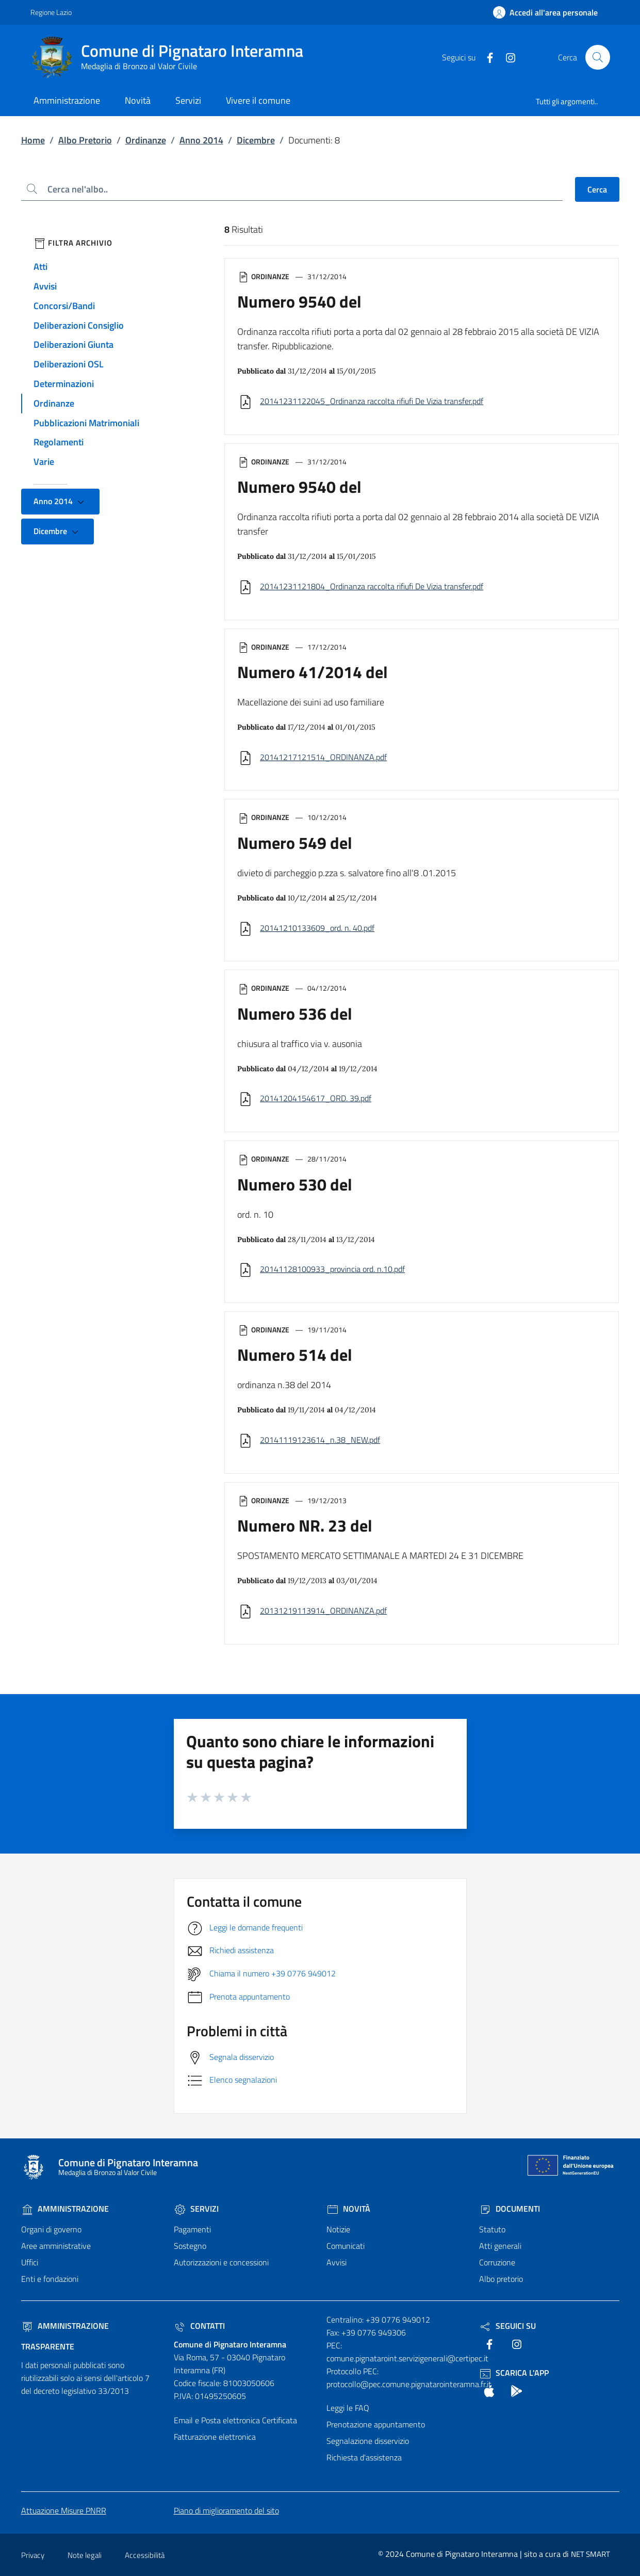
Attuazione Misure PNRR (63, 2510)
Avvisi (45, 286)
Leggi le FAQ (347, 2408)
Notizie (338, 2229)
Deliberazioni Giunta (73, 344)
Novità (348, 2208)
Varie (44, 462)
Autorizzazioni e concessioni (221, 2262)
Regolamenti (59, 442)
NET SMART (590, 2554)
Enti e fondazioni (49, 2279)
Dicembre (256, 140)
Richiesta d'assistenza (364, 2457)
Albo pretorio (501, 2279)
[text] (485, 57)
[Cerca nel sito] (597, 57)
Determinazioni (64, 384)
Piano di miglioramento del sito (226, 2510)
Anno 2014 (201, 140)
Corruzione (497, 2262)
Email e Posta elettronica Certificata (235, 2420)
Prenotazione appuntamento (375, 2424)
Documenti (509, 2208)
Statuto (492, 2229)
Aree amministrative (56, 2246)
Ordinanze (145, 140)
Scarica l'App (514, 2372)
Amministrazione (65, 2208)
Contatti (199, 2326)
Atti (40, 266)
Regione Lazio (51, 12)
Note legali (85, 2555)
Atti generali (500, 2246)
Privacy (32, 2555)
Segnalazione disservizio (367, 2441)
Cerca (597, 189)
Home (33, 140)
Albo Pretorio (85, 140)
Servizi (196, 2208)
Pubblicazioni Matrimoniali (86, 423)
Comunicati (345, 2246)
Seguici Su (507, 2326)
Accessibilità (145, 2555)
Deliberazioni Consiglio (79, 325)
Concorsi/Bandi (64, 306)
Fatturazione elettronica (215, 2436)
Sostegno (190, 2246)
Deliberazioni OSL (69, 364)
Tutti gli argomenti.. (567, 101)
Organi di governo (51, 2229)
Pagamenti (192, 2229)
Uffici (29, 2262)
